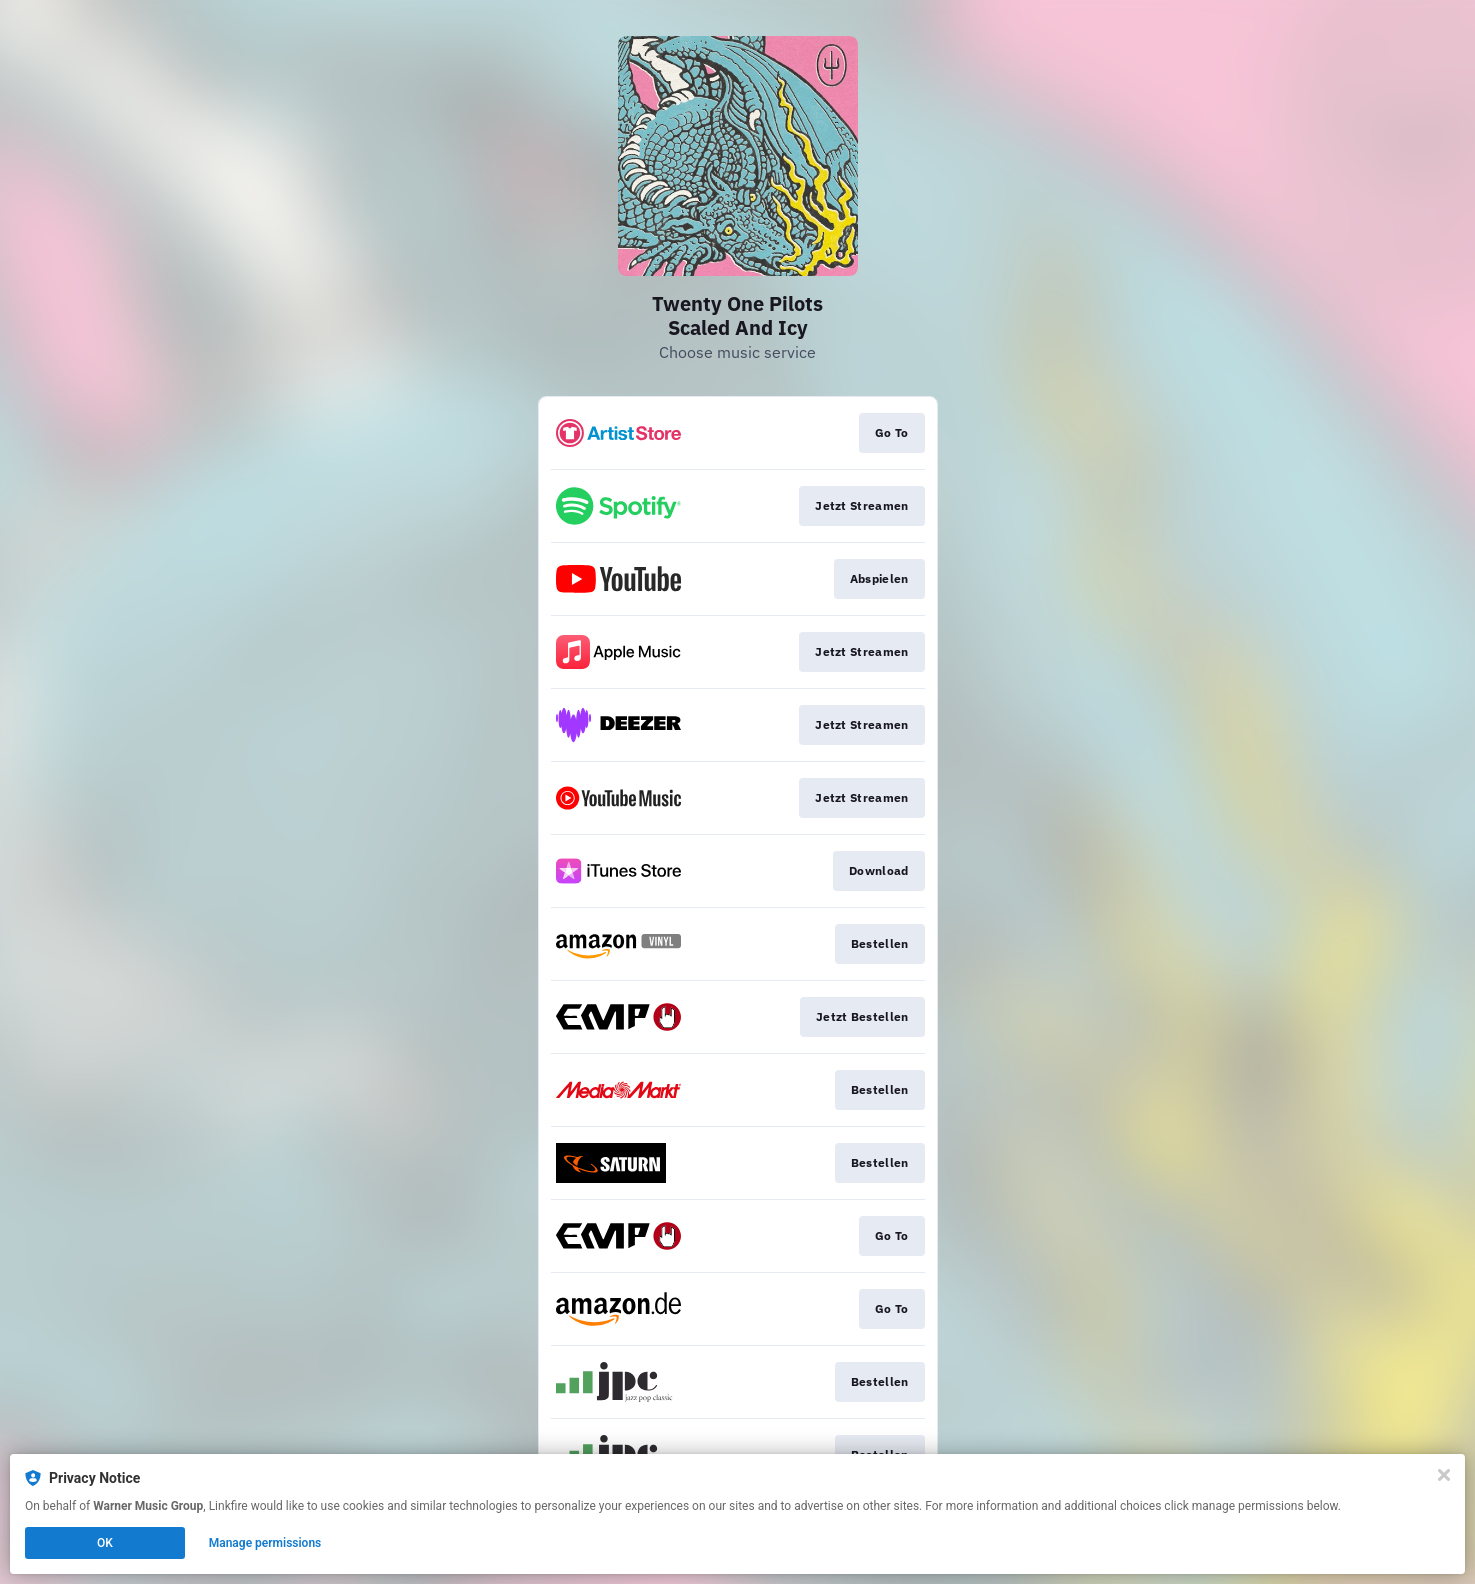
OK (105, 1543)
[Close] (1444, 1475)
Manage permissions (265, 1543)
